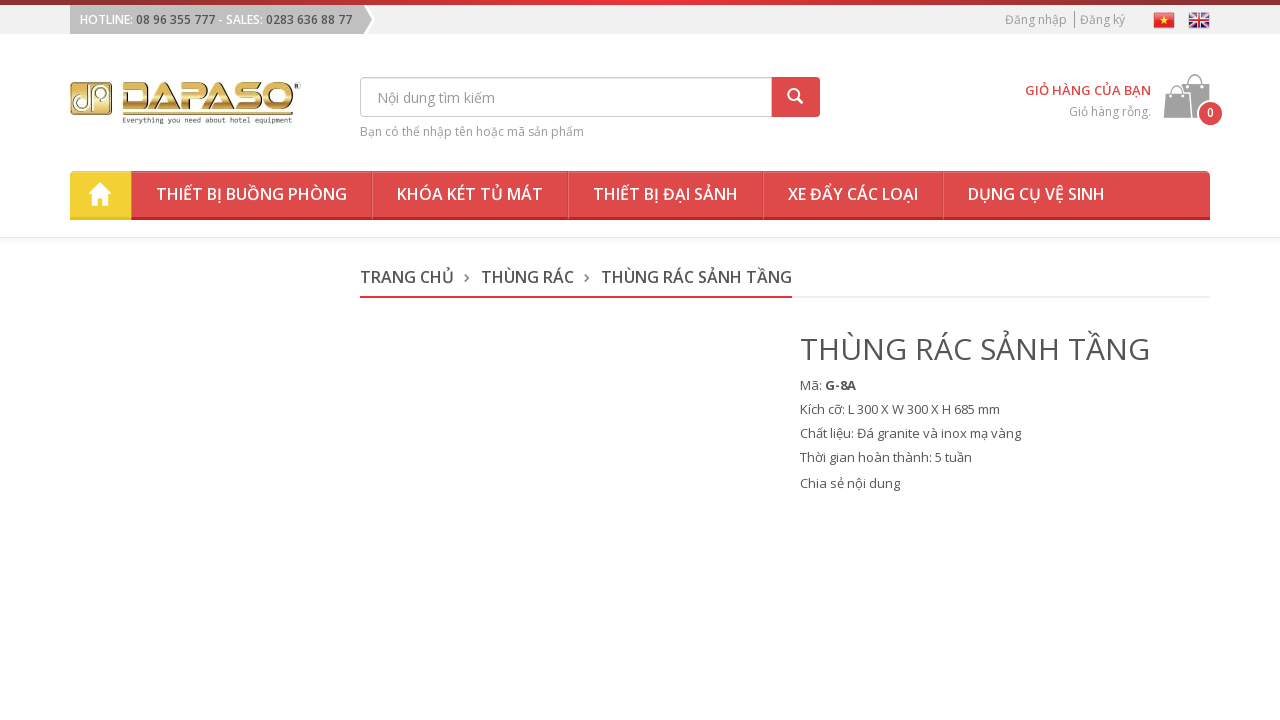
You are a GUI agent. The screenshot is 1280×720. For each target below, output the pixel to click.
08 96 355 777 (175, 19)
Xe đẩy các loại (853, 194)
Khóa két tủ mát (470, 194)
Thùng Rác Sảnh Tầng (696, 277)
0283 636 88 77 (309, 19)
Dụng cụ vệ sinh (1036, 194)
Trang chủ (407, 277)
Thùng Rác (527, 277)
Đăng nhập (1036, 19)
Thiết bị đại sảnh (665, 194)
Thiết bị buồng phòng (251, 194)
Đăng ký (1102, 19)
